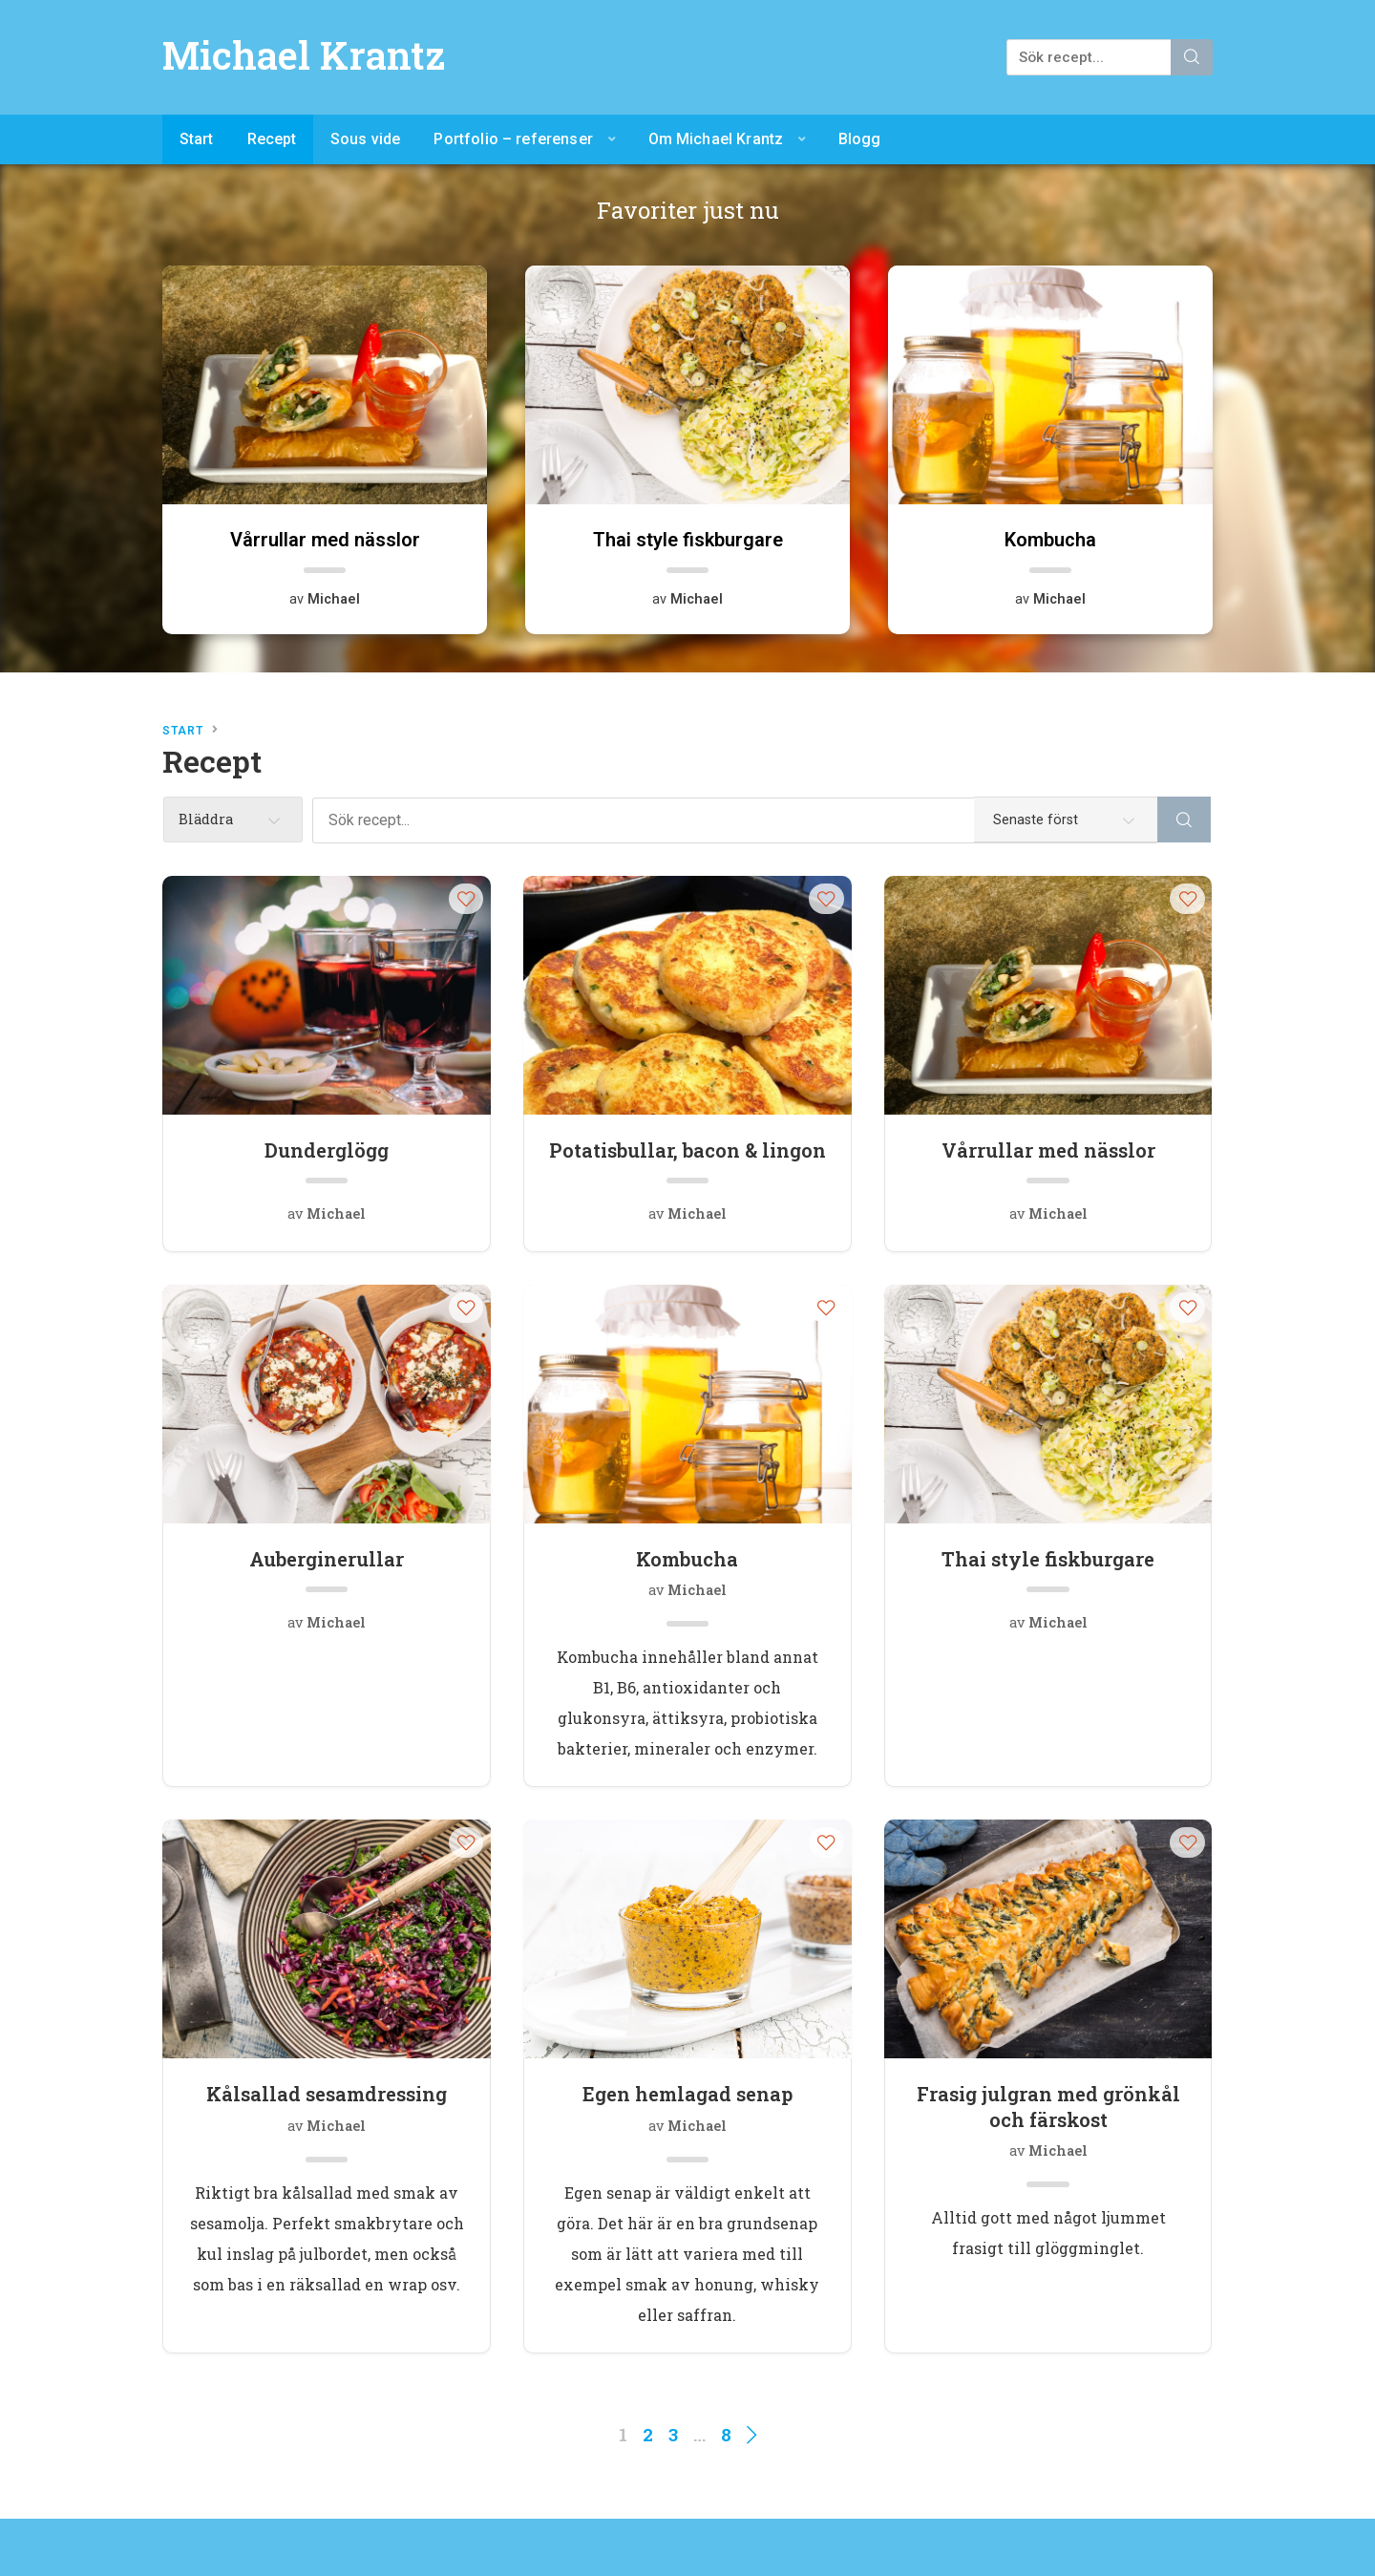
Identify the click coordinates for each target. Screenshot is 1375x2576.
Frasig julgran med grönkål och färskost (1048, 2106)
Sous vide (365, 139)
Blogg (859, 139)
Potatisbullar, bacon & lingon (687, 1150)
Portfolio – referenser (513, 139)
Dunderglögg (326, 1150)
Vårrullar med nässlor (1048, 1150)
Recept (272, 139)
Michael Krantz (304, 55)
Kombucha (687, 1558)
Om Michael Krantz (716, 139)
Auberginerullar (326, 1558)
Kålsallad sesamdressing (326, 2093)
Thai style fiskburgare (1047, 1558)
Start (197, 139)
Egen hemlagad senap (687, 2093)
